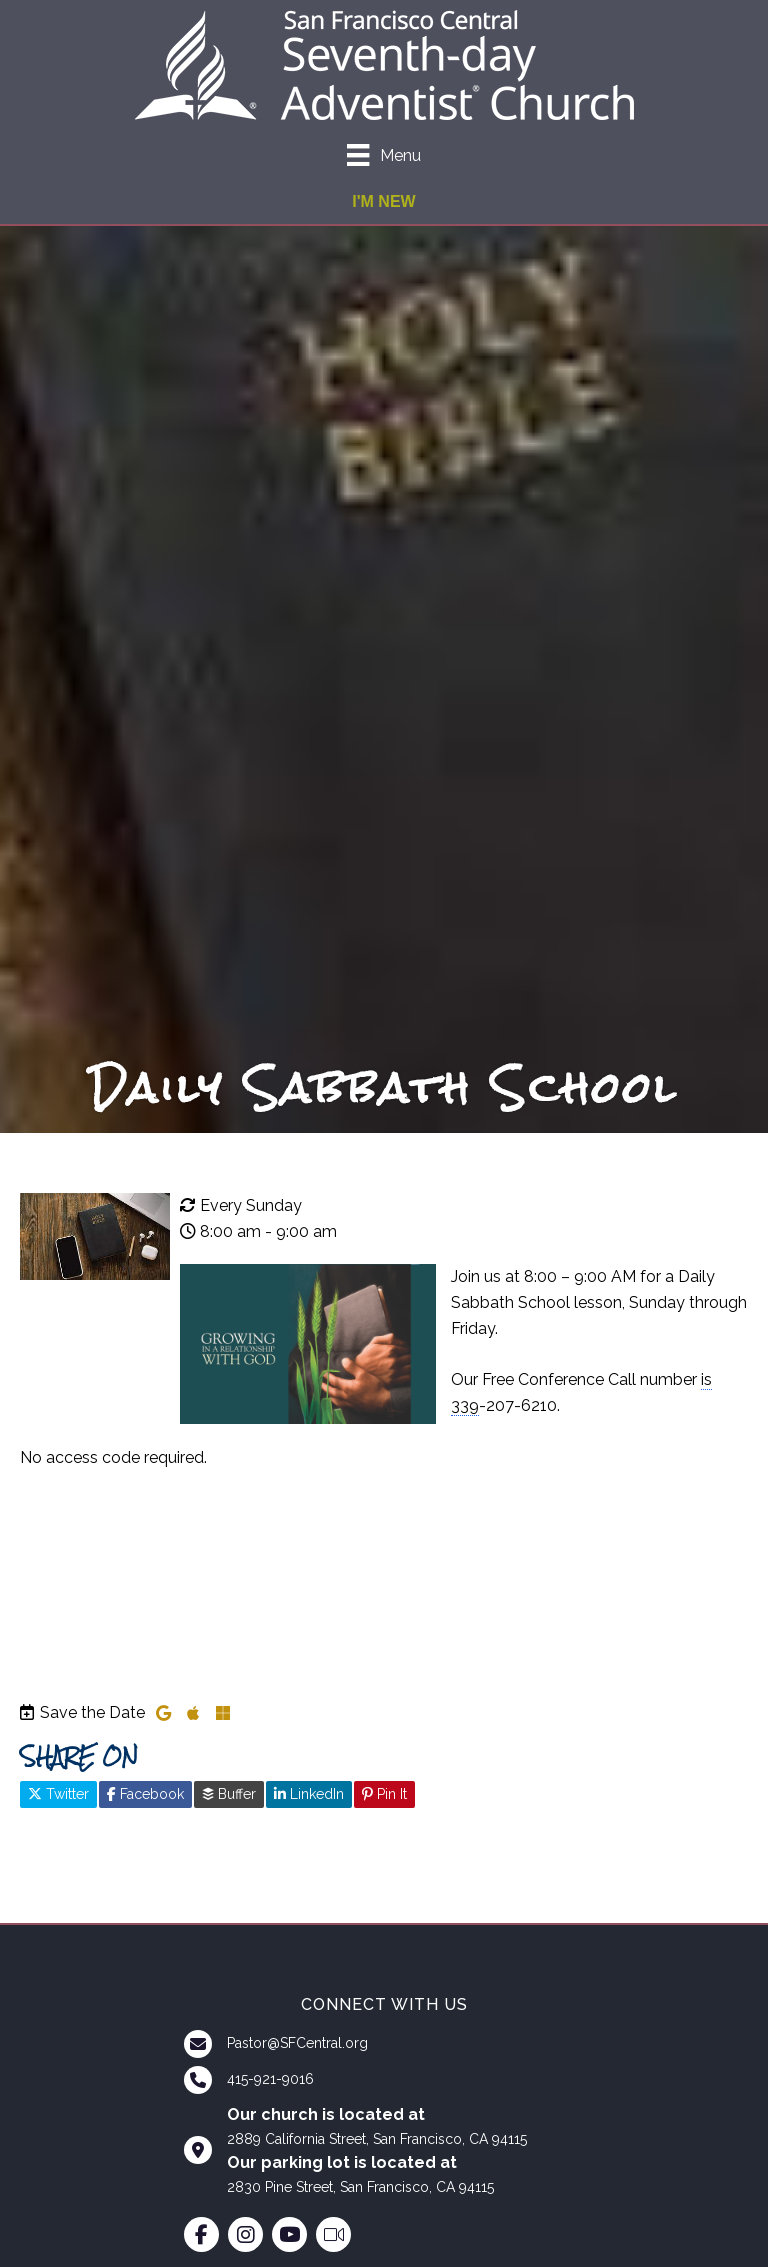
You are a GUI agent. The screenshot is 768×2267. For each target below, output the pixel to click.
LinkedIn (309, 1794)
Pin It (384, 1794)
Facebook (145, 1794)
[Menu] (383, 155)
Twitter (58, 1794)
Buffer (229, 1794)
